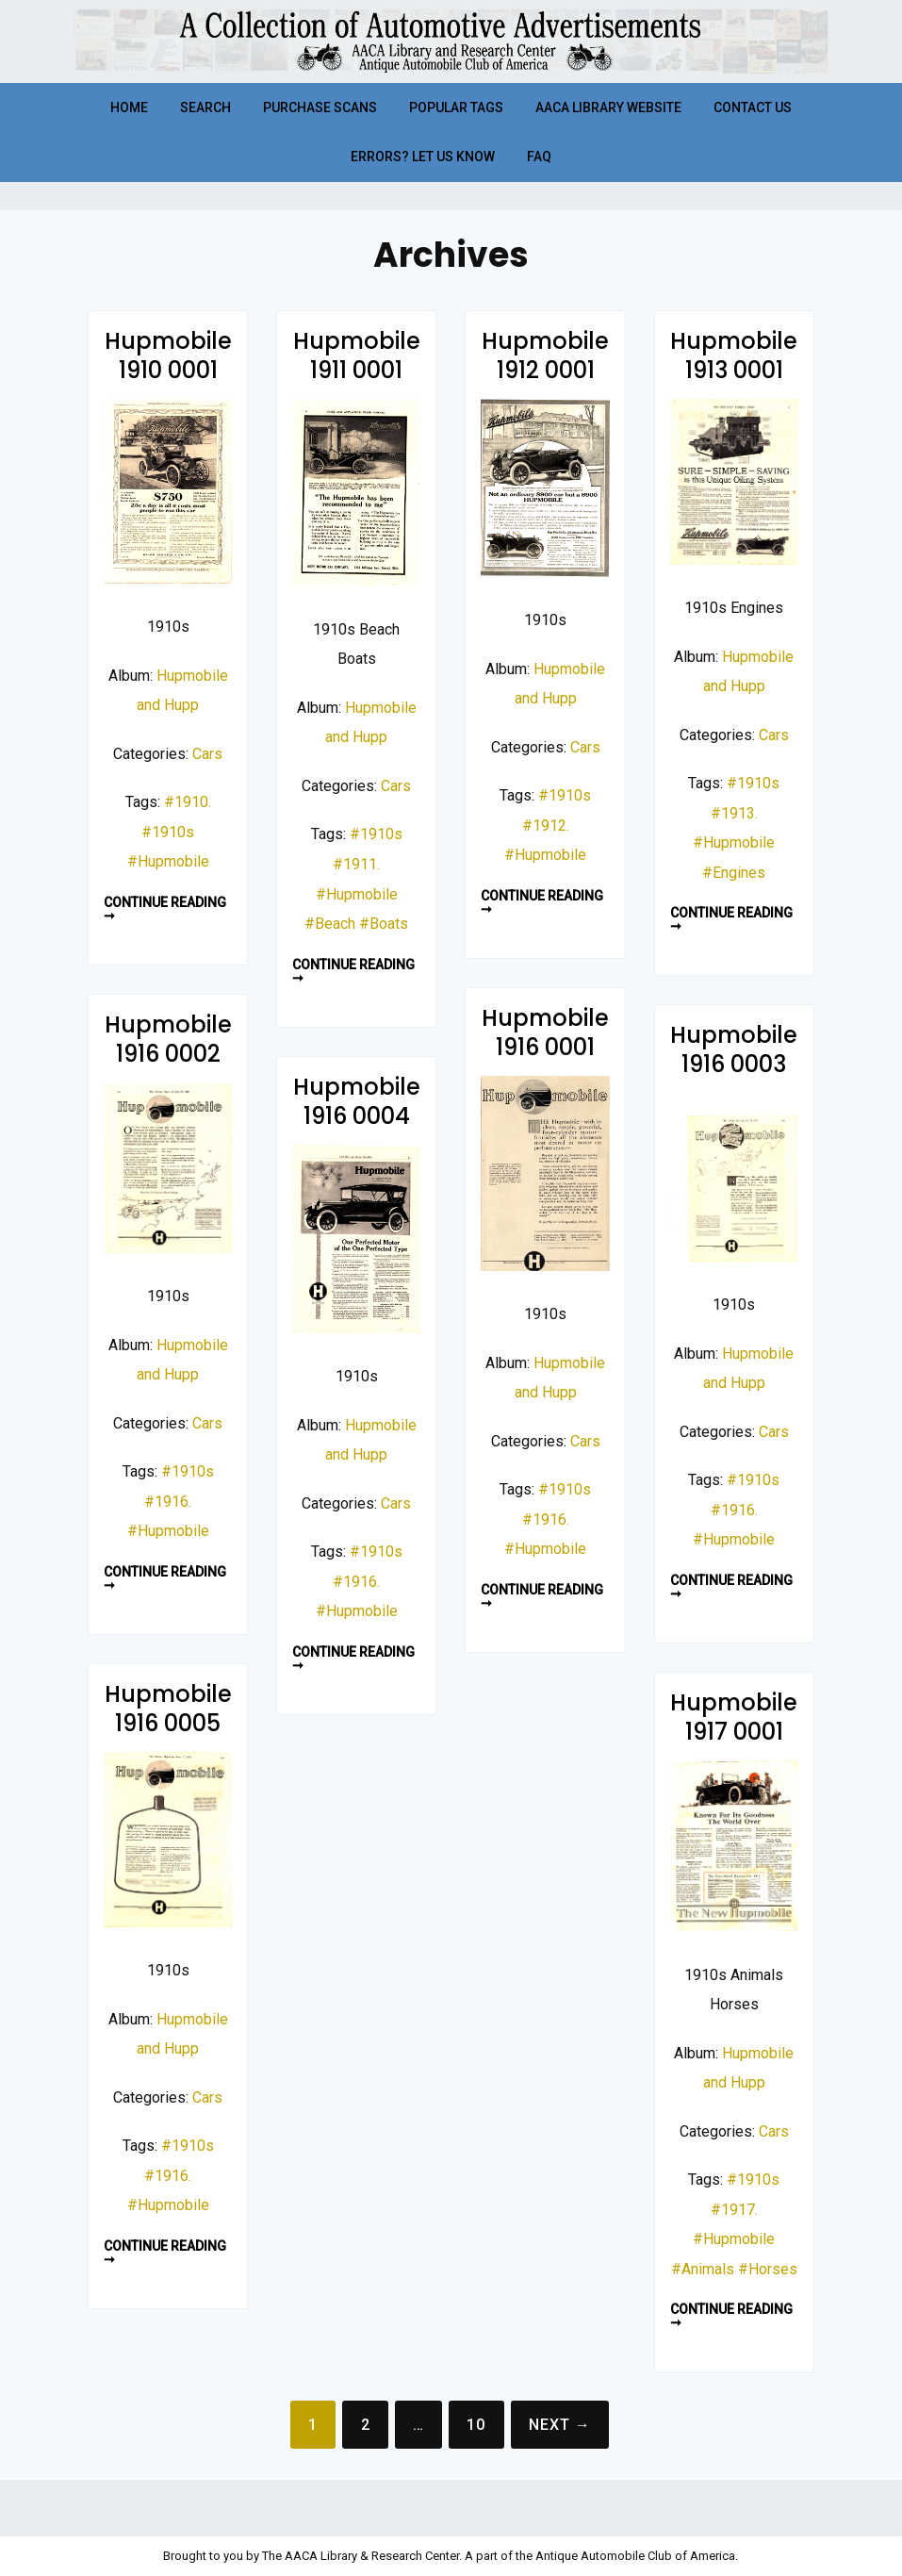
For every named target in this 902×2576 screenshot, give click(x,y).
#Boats (383, 924)
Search (205, 107)
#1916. (545, 1519)
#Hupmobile (168, 861)
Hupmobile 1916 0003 (733, 1049)
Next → (560, 2425)
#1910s (167, 832)
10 (476, 2425)
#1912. (545, 825)
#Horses (767, 2269)
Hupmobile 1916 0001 (545, 1032)
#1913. (734, 813)
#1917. (734, 2210)
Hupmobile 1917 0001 (733, 1717)
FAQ (539, 156)
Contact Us (752, 107)
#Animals (702, 2269)
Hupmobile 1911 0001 (356, 355)
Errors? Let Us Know (423, 156)
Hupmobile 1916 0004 (356, 1101)
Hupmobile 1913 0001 (733, 355)
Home (129, 107)
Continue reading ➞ (165, 909)
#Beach (329, 924)
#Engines (733, 873)
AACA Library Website (608, 107)
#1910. (187, 802)
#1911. (356, 864)
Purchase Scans (320, 107)
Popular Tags (456, 107)
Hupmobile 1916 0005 (168, 1708)
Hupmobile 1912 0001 (545, 355)
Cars (207, 754)
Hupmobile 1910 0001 (168, 355)
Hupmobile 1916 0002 (168, 1039)
